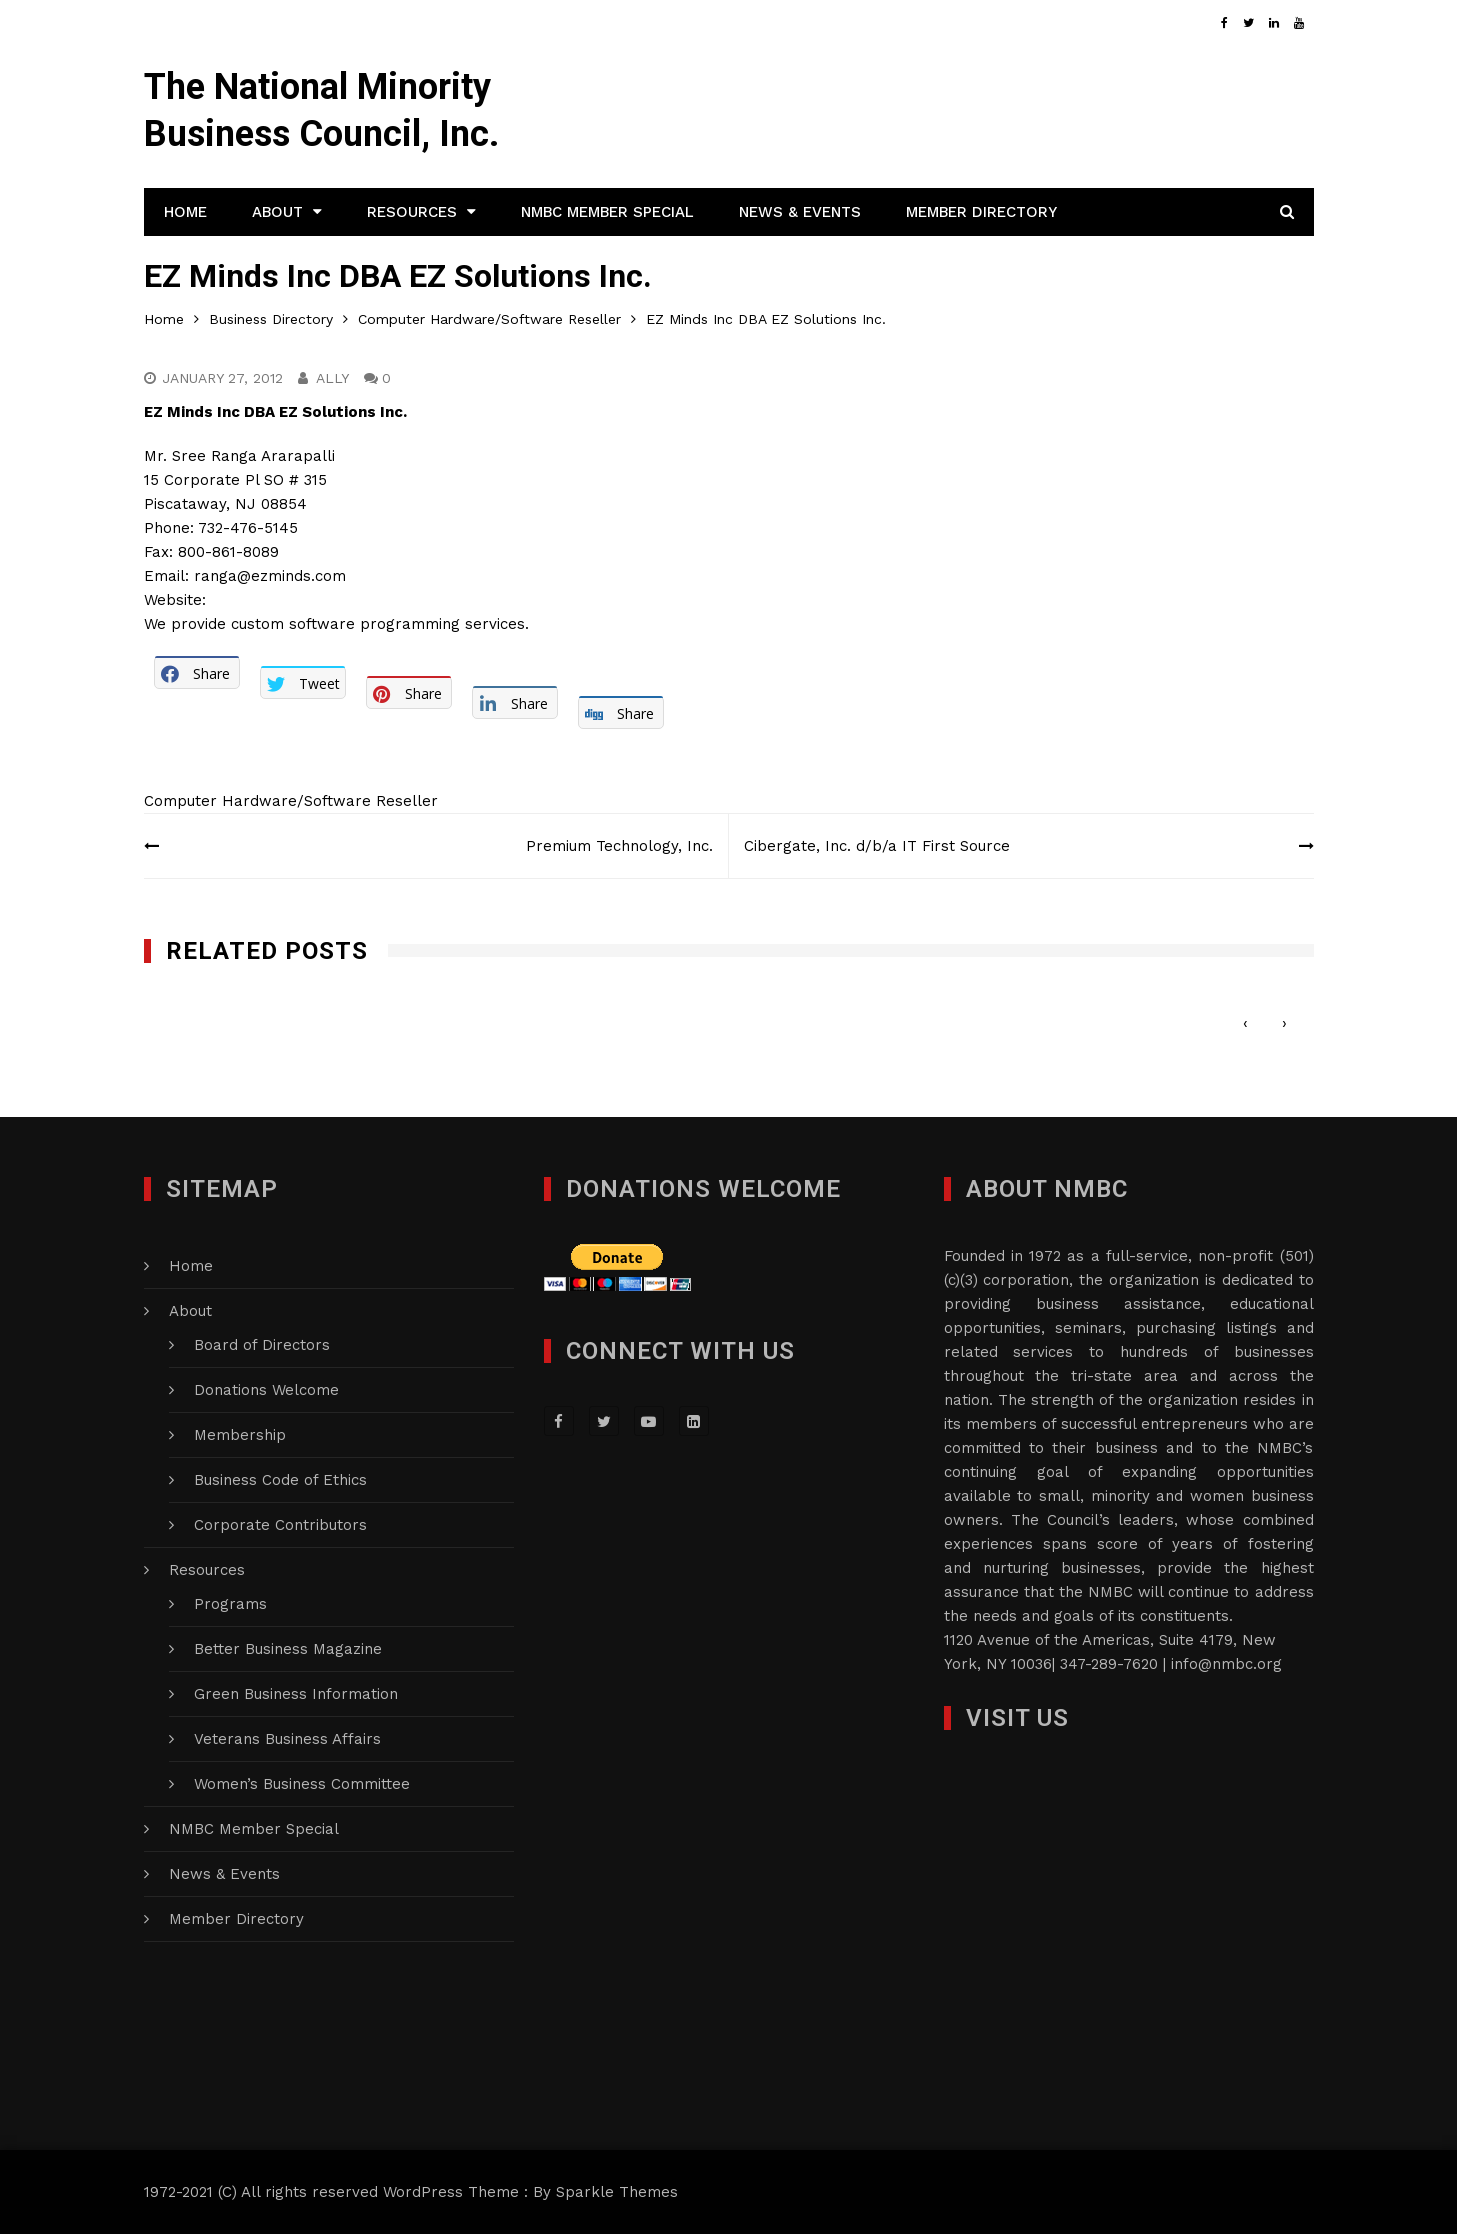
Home (185, 212)
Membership (240, 1435)
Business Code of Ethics (280, 1480)
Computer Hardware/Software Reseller (291, 801)
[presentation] (1245, 1023)
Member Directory (981, 212)
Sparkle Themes (617, 2192)
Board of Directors (262, 1345)
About (277, 212)
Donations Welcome (266, 1390)
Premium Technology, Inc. (619, 846)
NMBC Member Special (607, 212)
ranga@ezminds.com (270, 576)
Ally (332, 378)
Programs (230, 1604)
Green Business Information (296, 1694)
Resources (412, 212)
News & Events (800, 212)
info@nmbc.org (1226, 1664)
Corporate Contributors (280, 1525)
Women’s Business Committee (302, 1784)
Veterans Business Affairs (287, 1739)
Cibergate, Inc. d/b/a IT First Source (877, 846)
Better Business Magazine (288, 1649)
